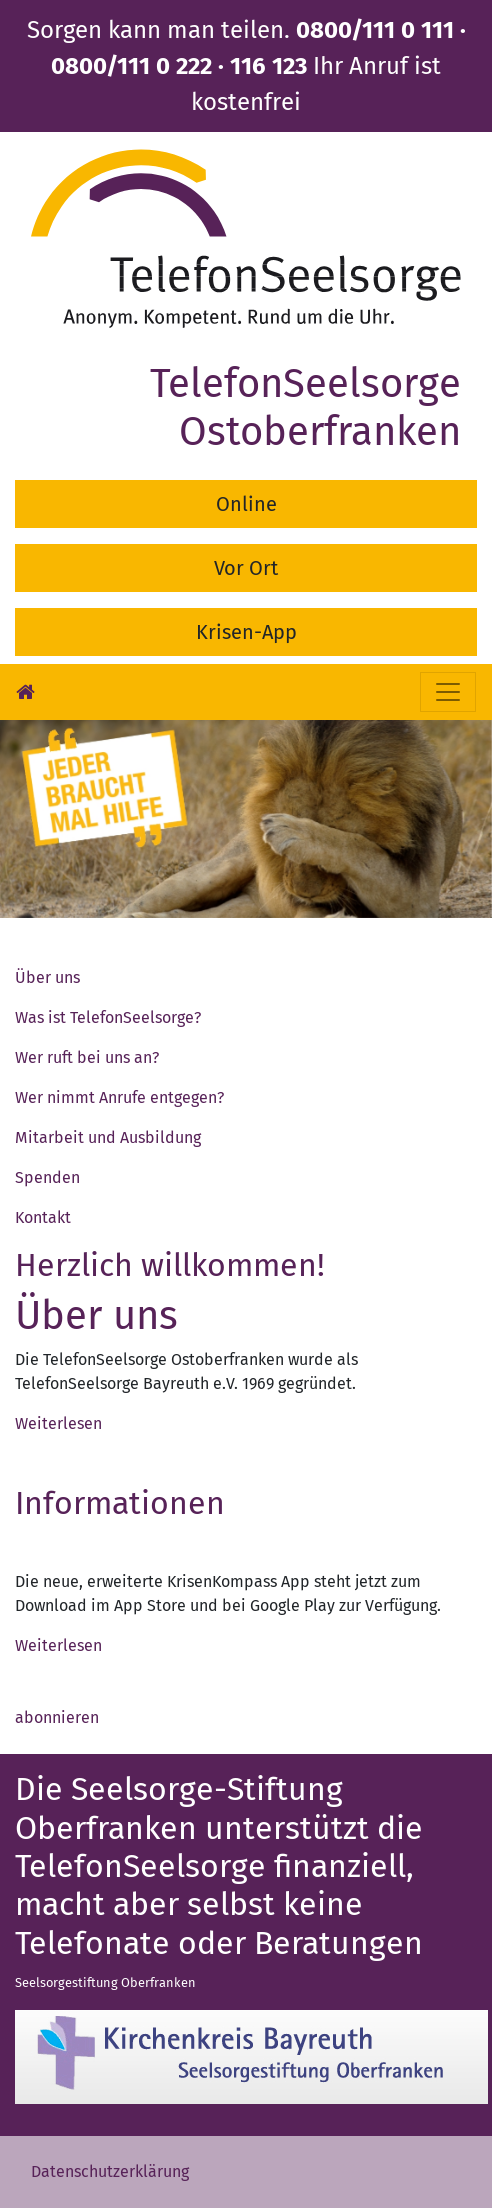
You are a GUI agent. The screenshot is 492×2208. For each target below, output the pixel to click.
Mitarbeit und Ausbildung (108, 1137)
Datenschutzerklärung (110, 2171)
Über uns (47, 977)
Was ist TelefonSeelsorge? (108, 1017)
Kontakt (43, 1217)
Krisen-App (246, 632)
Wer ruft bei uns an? (87, 1057)
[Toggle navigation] (448, 692)
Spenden (47, 1177)
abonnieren (57, 1717)
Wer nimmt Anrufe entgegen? (119, 1097)
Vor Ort (246, 568)
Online (246, 504)
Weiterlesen (58, 1423)
